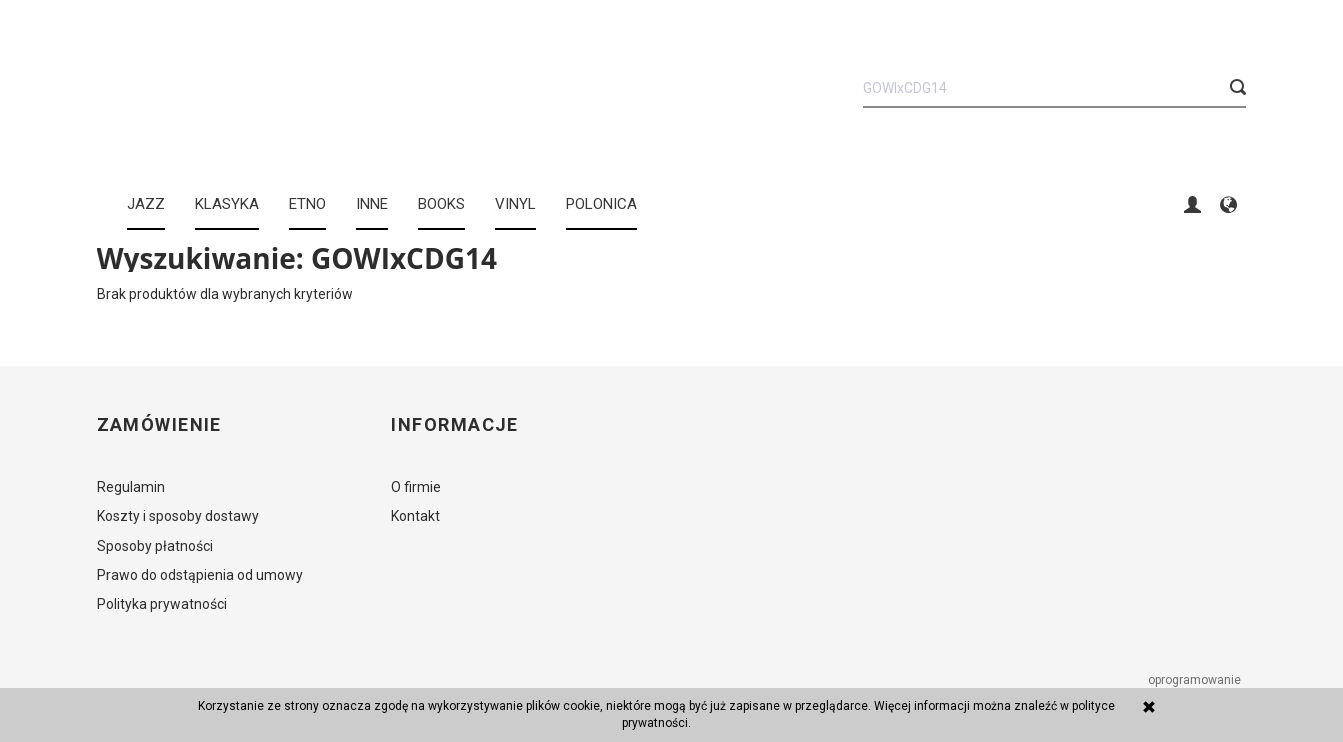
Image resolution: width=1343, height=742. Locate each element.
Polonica (601, 204)
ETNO (307, 204)
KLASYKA (227, 204)
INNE (372, 204)
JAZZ (146, 204)
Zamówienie (159, 425)
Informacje (454, 425)
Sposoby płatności (155, 546)
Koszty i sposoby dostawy (178, 516)
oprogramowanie (1196, 680)
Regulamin (131, 487)
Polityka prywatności (162, 604)
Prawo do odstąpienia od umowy (200, 575)
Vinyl (515, 204)
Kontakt (415, 516)
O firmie (416, 487)
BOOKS (441, 204)
